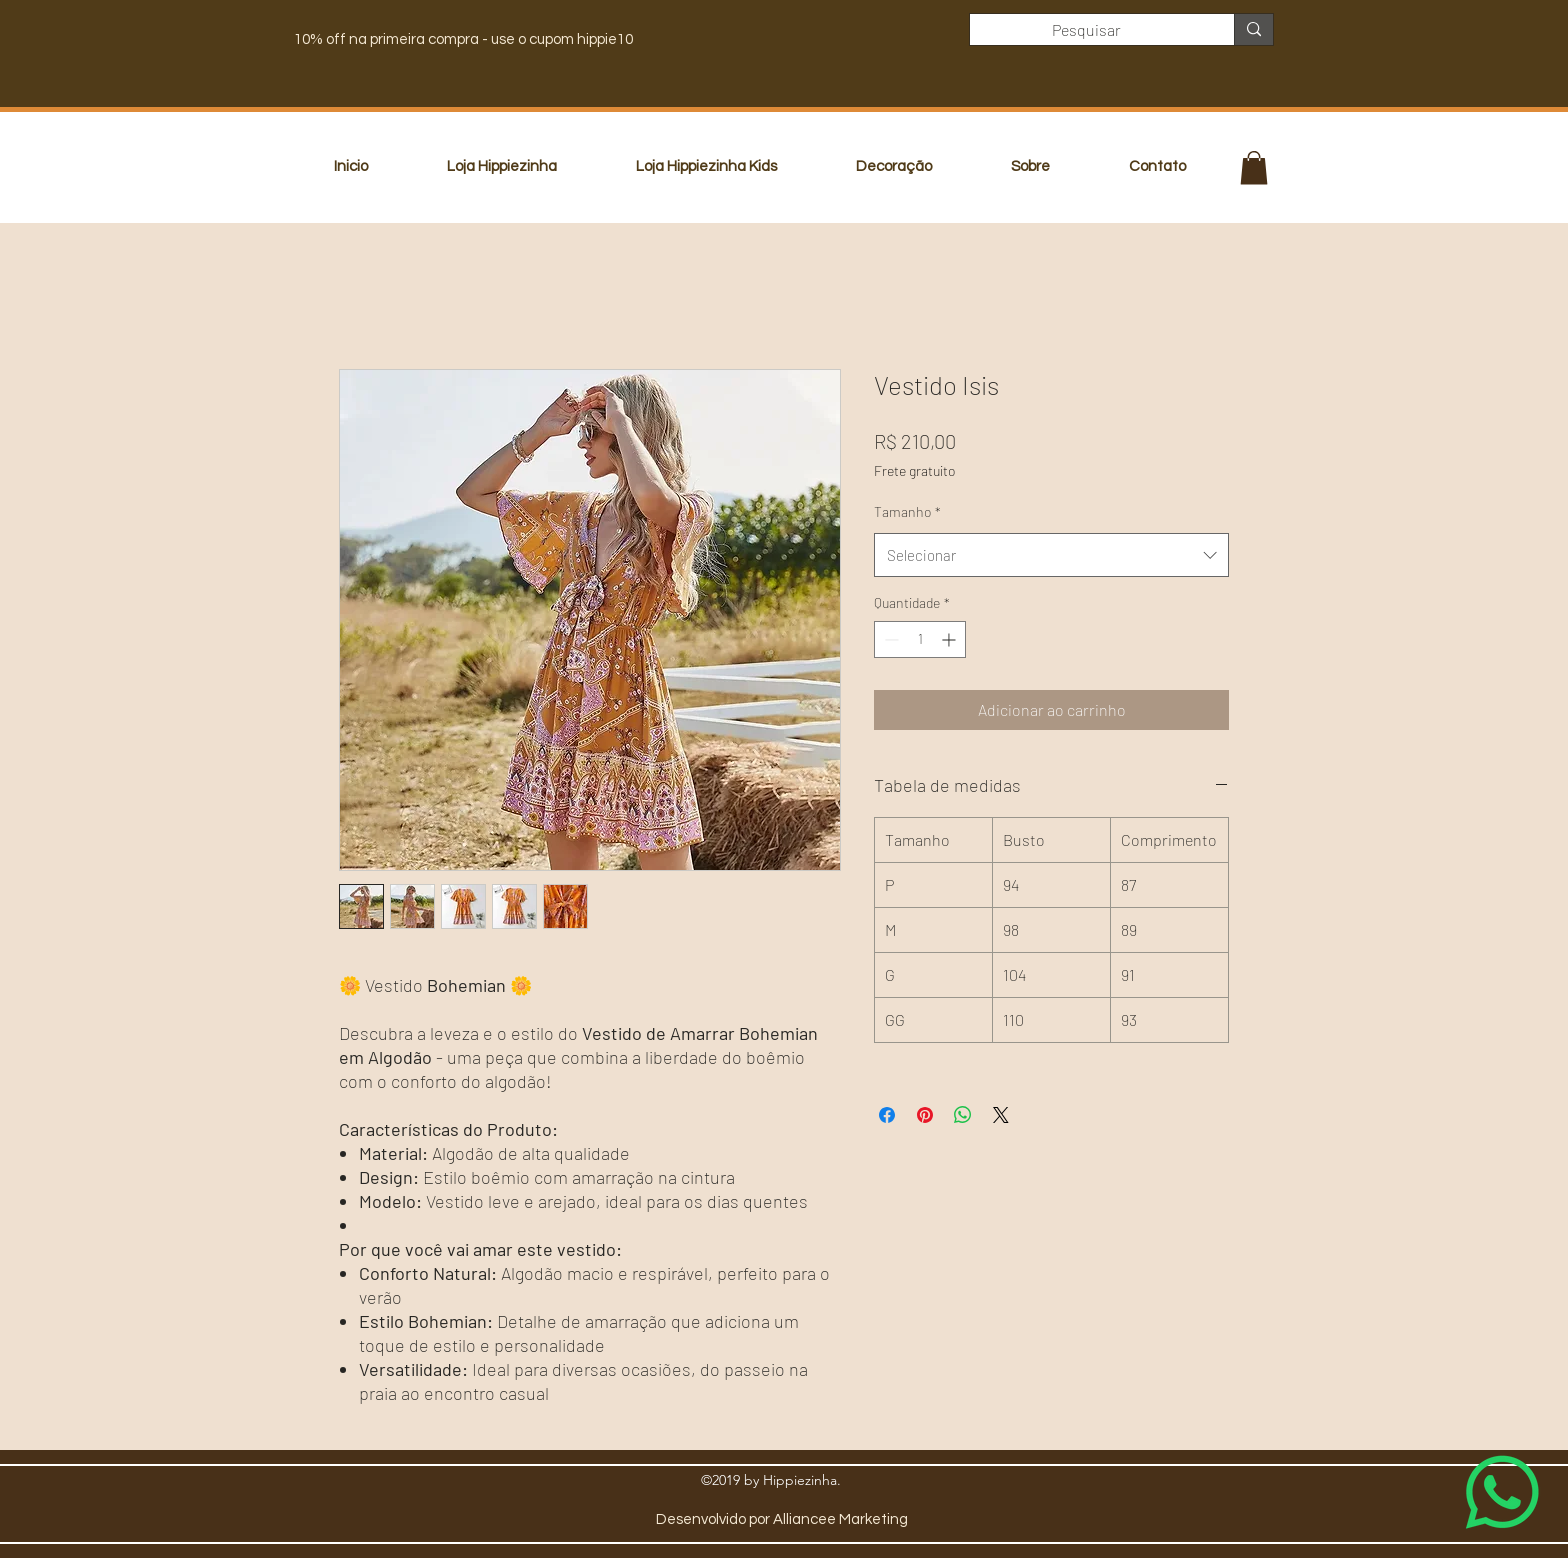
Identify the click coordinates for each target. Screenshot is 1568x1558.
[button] (1254, 167)
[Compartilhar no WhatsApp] (963, 1115)
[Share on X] (1001, 1115)
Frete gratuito (914, 470)
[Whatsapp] (1502, 1492)
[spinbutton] (920, 639)
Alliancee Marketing (840, 1519)
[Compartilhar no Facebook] (887, 1115)
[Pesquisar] (1087, 30)
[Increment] (950, 639)
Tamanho (907, 511)
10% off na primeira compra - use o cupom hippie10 (463, 39)
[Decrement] (889, 639)
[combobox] (1051, 555)
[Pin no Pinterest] (925, 1115)
